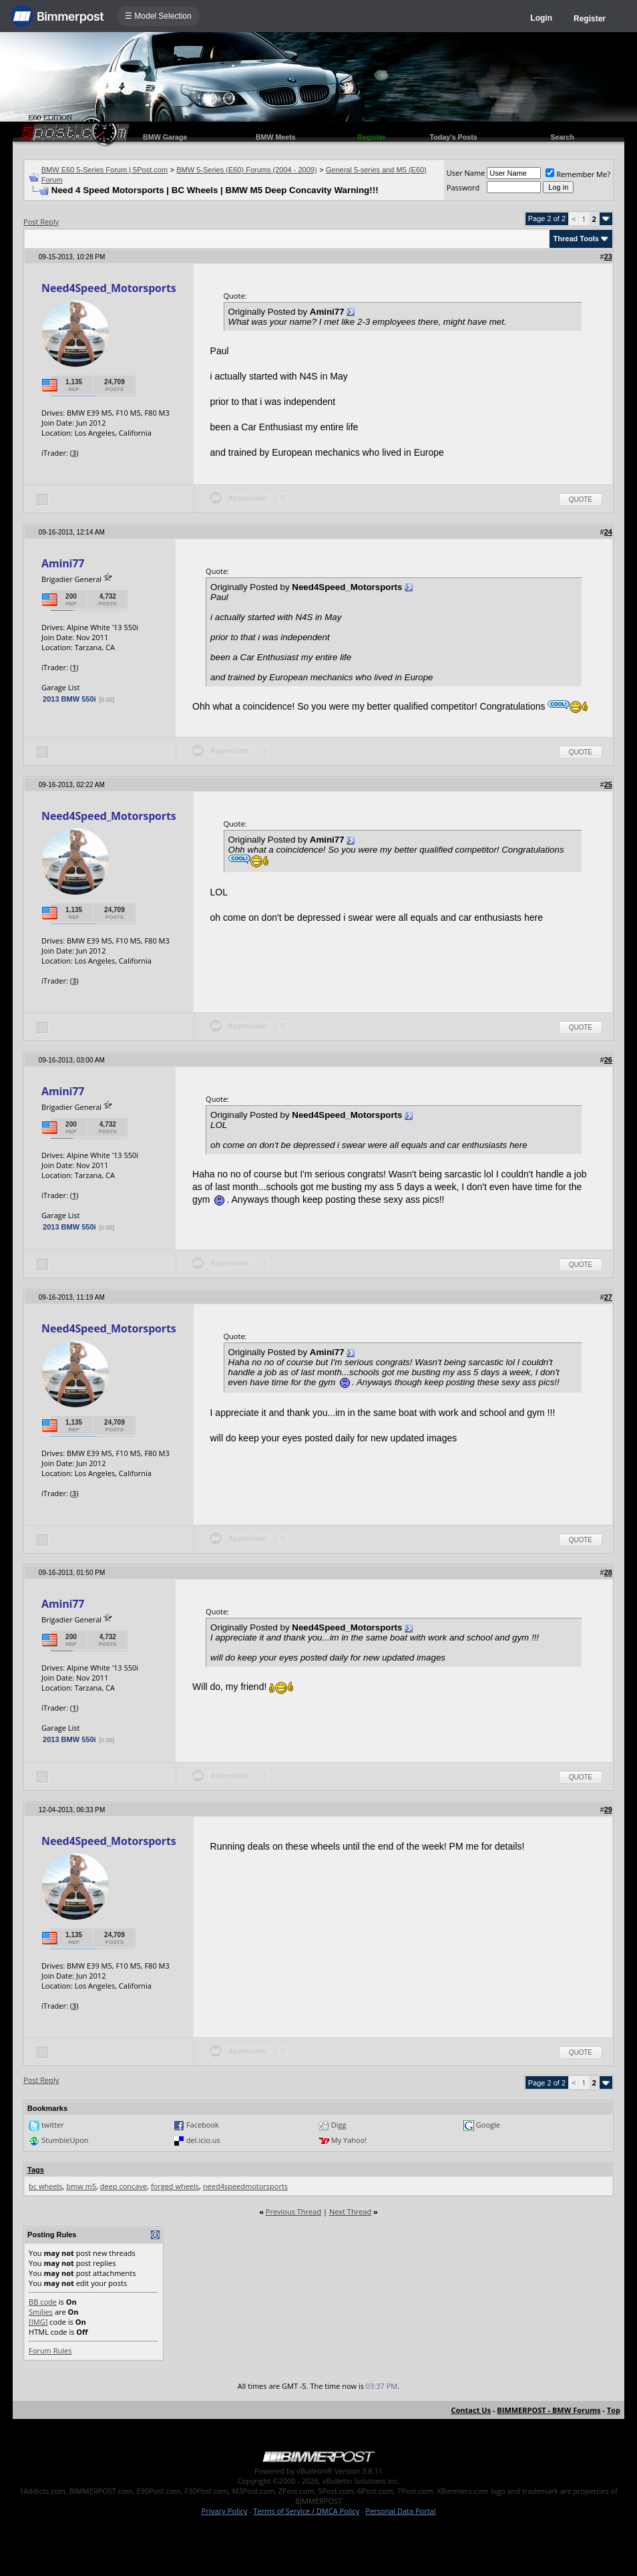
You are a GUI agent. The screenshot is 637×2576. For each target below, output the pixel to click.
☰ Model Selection (158, 16)
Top (613, 2410)
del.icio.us (203, 2140)
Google (488, 2125)
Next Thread (350, 2211)
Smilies (41, 2312)
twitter (52, 2125)
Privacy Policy (225, 2511)
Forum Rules (50, 2350)
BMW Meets (276, 137)
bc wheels (46, 2186)
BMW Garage (165, 137)
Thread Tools (576, 239)
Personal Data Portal (400, 2511)
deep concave (123, 2186)
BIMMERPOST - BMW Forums (548, 2410)
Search (562, 137)
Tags (35, 2170)
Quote (580, 499)
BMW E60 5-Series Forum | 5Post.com (104, 170)
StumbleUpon (65, 2140)
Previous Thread (293, 2211)
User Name (466, 173)
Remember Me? (578, 174)
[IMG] (38, 2322)
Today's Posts (453, 137)
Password (463, 187)
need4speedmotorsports (245, 2186)
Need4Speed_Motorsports (108, 288)
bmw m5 (81, 2186)
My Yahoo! (349, 2140)
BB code (43, 2302)
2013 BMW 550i (69, 699)
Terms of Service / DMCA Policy (306, 2511)
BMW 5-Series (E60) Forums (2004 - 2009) (246, 170)
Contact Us (471, 2410)
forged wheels (175, 2186)
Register (590, 18)
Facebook (202, 2125)
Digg (339, 2125)
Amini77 (62, 563)
